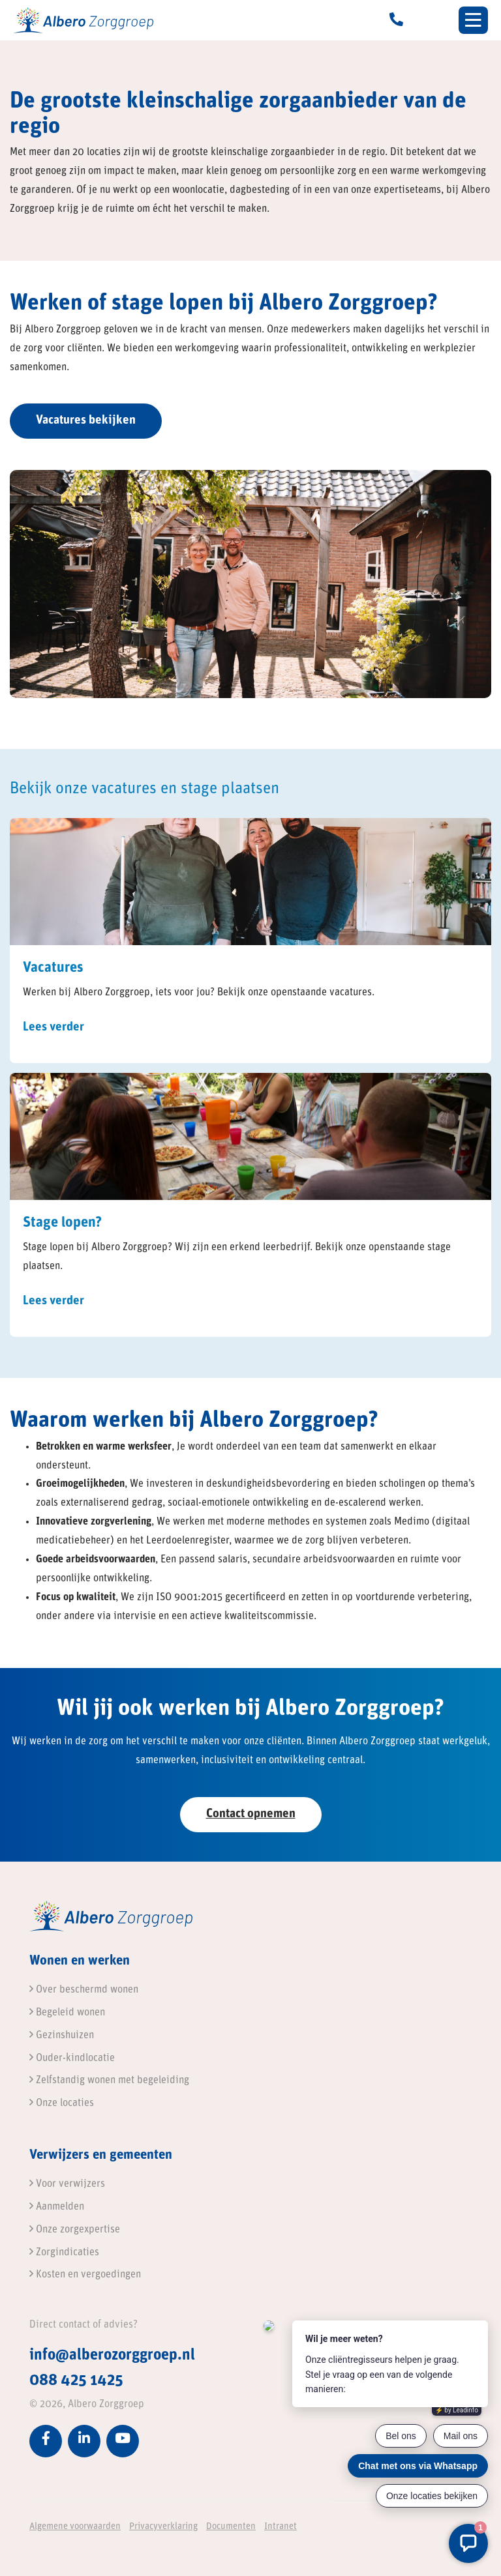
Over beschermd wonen (83, 1990)
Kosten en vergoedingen (85, 2275)
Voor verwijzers (67, 2184)
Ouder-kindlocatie (72, 2058)
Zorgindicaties (64, 2252)
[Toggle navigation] (473, 20)
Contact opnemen (251, 1814)
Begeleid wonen (67, 2013)
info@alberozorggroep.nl (112, 2356)
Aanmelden (56, 2207)
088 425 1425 (76, 2381)
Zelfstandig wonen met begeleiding (109, 2080)
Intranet (280, 2527)
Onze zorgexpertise (74, 2230)
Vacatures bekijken (86, 421)
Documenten (231, 2527)
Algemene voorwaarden (75, 2527)
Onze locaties (61, 2103)
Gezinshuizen (61, 2035)
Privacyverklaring (163, 2527)
